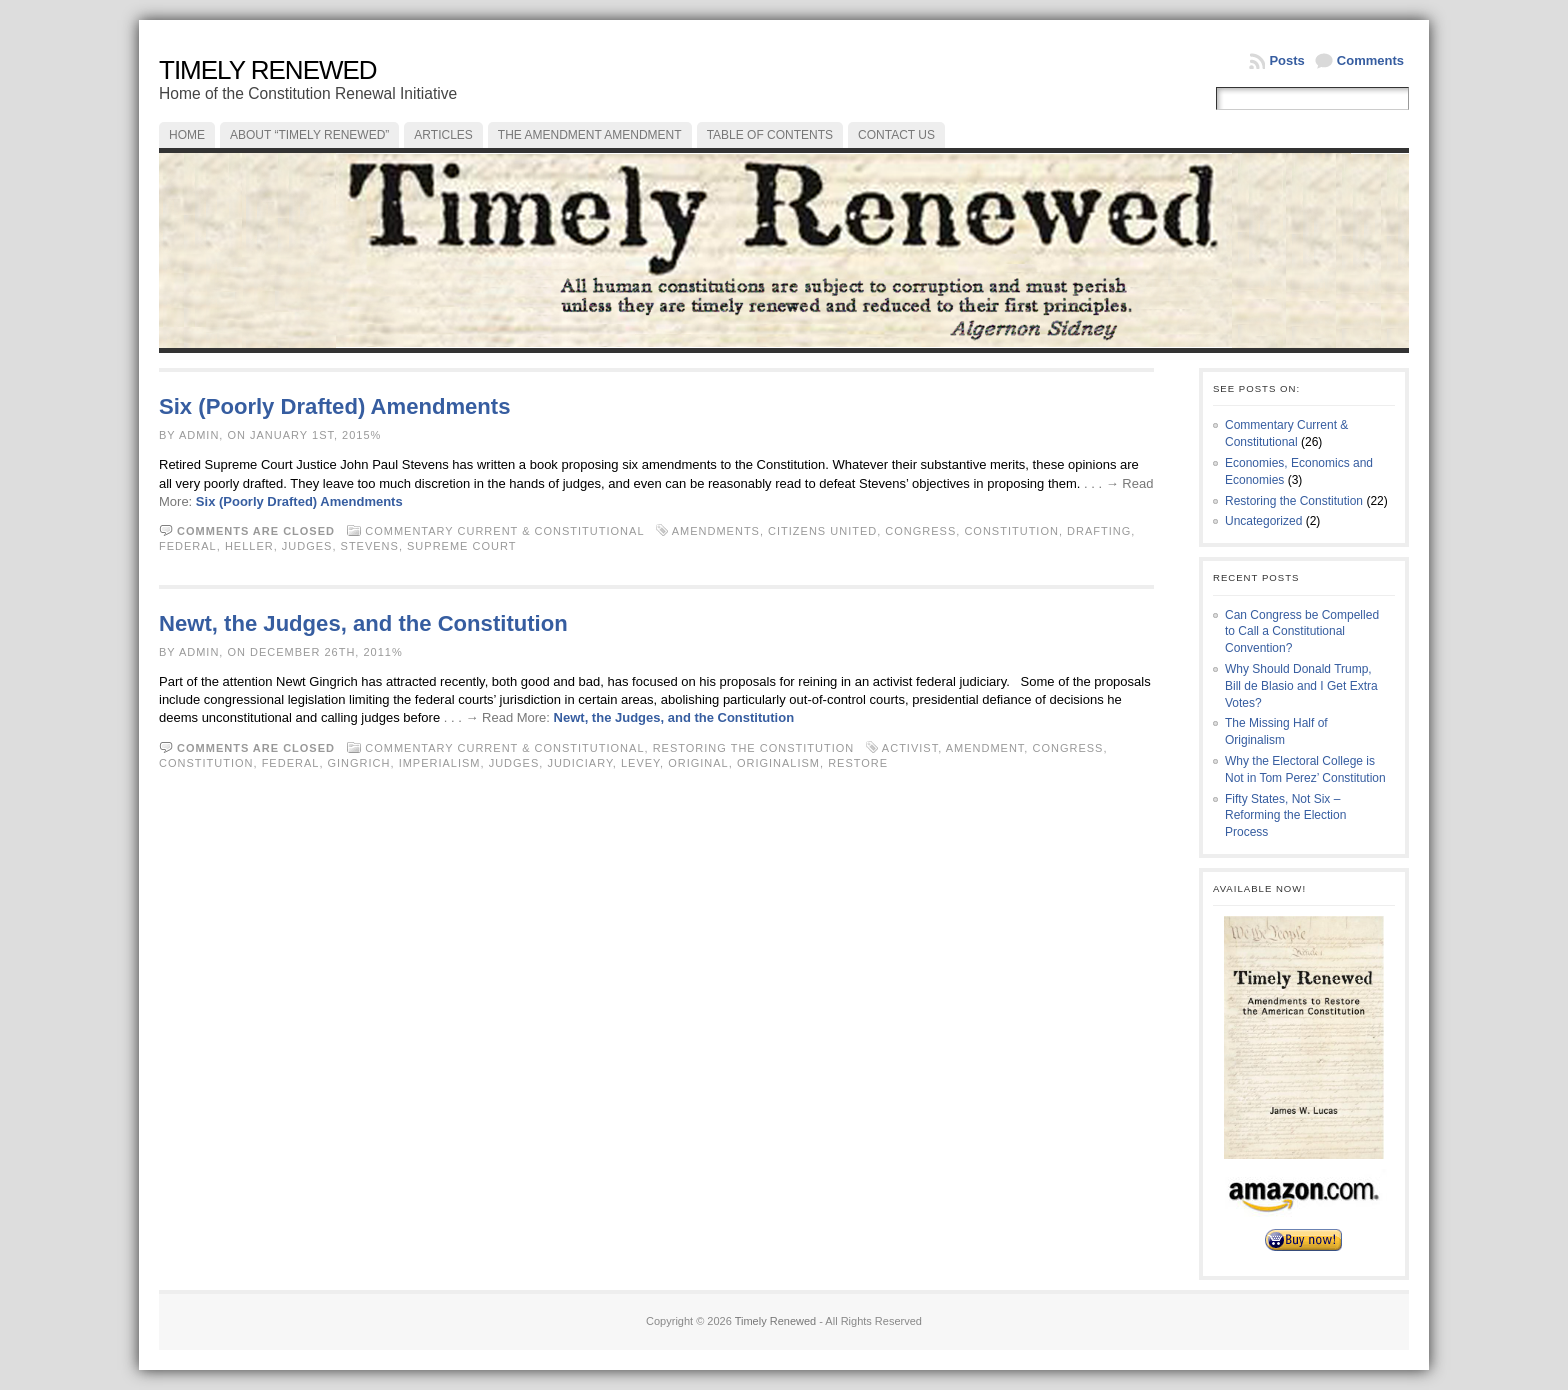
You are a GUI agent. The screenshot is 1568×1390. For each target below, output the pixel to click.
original (698, 763)
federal (188, 546)
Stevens (370, 546)
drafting (1099, 531)
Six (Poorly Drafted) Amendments (335, 406)
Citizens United (822, 531)
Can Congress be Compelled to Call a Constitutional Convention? (1302, 632)
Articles (443, 135)
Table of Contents (770, 135)
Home (187, 135)
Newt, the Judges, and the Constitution (363, 623)
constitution (1011, 531)
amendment (985, 748)
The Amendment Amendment (590, 135)
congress (920, 531)
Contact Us (896, 135)
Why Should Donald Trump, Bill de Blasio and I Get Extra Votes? (1301, 686)
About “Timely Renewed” (309, 135)
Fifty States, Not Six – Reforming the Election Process (1285, 816)
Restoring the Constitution (754, 748)
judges (307, 546)
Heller (249, 546)
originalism (778, 763)
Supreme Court (461, 546)
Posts (1286, 60)
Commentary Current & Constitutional (504, 531)
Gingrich (359, 763)
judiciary (579, 763)
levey (640, 763)
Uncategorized (1263, 521)
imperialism (440, 763)
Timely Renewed (268, 70)
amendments (716, 531)
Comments (1370, 60)
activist (910, 748)
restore (858, 763)
